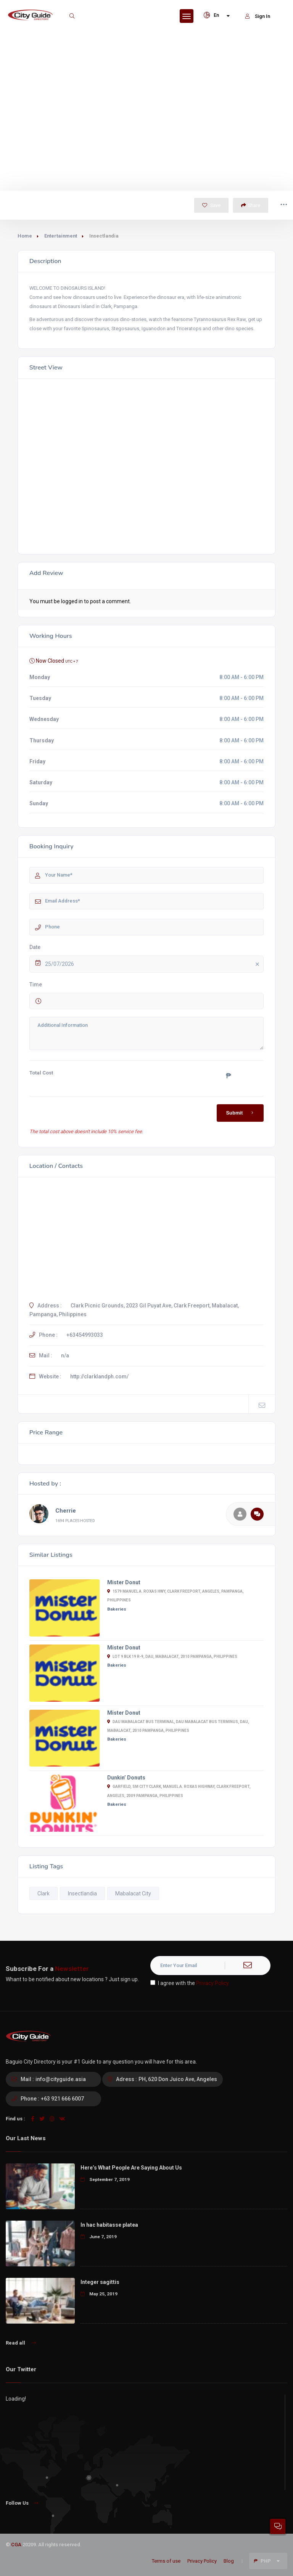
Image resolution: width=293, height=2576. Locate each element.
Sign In (257, 16)
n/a (65, 1355)
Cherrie (65, 1510)
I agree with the (189, 1983)
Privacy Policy (212, 1983)
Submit (241, 1113)
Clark (43, 1893)
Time (35, 984)
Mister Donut (123, 1582)
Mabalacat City (133, 1893)
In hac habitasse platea (109, 2225)
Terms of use (166, 2561)
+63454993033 (84, 1335)
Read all (21, 2343)
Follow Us (22, 2503)
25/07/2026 (153, 964)
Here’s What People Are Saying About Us (131, 2168)
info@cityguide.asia (60, 2079)
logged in (72, 601)
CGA (16, 2544)
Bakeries (116, 1609)
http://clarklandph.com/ (99, 1376)
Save (211, 205)
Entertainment (60, 236)
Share (250, 205)
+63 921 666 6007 (62, 2099)
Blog (229, 2561)
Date (34, 947)
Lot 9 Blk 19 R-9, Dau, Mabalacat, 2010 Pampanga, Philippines (172, 1656)
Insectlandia (82, 1893)
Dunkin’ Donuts (126, 1778)
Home (25, 236)
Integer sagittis (99, 2282)
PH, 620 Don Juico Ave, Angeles (177, 2079)
